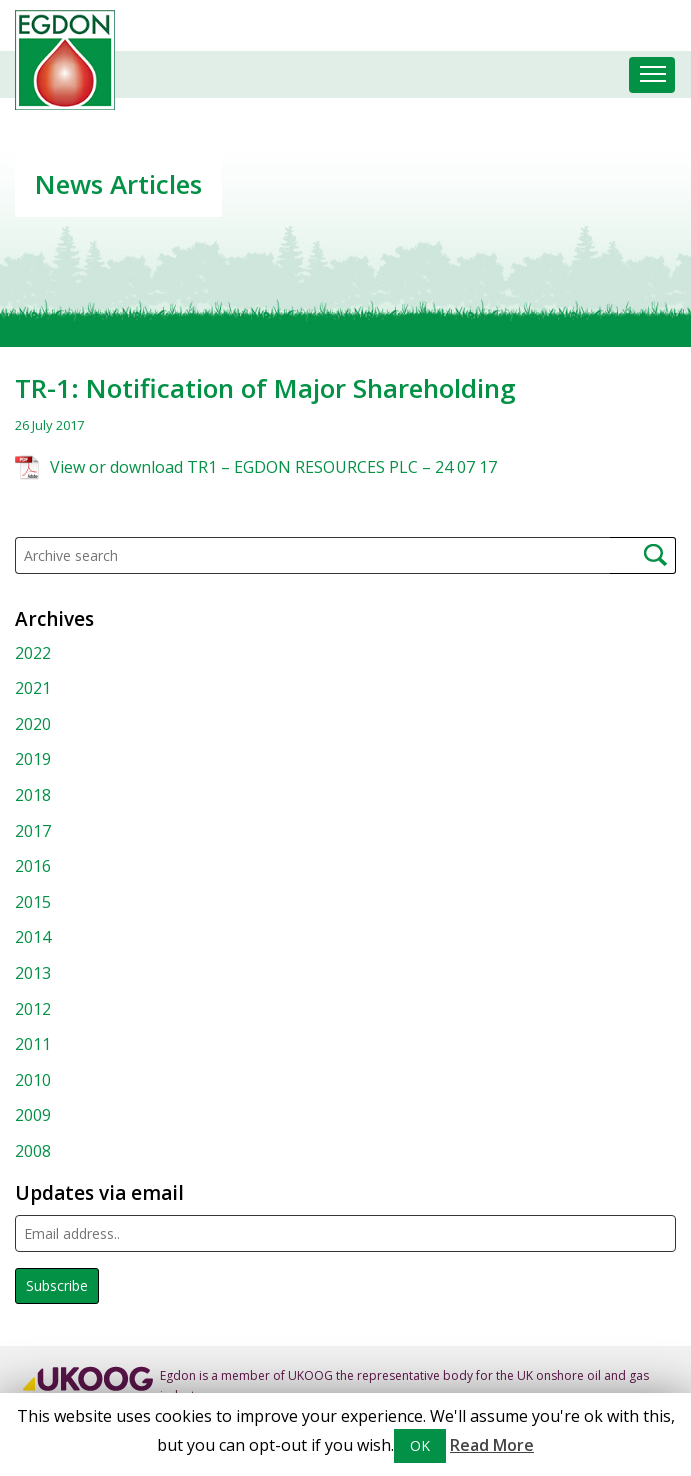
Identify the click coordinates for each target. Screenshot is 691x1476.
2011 (33, 1044)
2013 (33, 973)
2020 (33, 724)
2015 (33, 902)
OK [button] (420, 1445)
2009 (33, 1115)
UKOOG (310, 1375)
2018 (33, 795)
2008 (33, 1151)
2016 (33, 866)
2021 (33, 688)
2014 (33, 937)
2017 (33, 831)
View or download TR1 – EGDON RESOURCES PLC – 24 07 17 (273, 467)
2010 (33, 1080)
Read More (492, 1445)
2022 (33, 653)
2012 (33, 1009)
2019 (33, 759)
